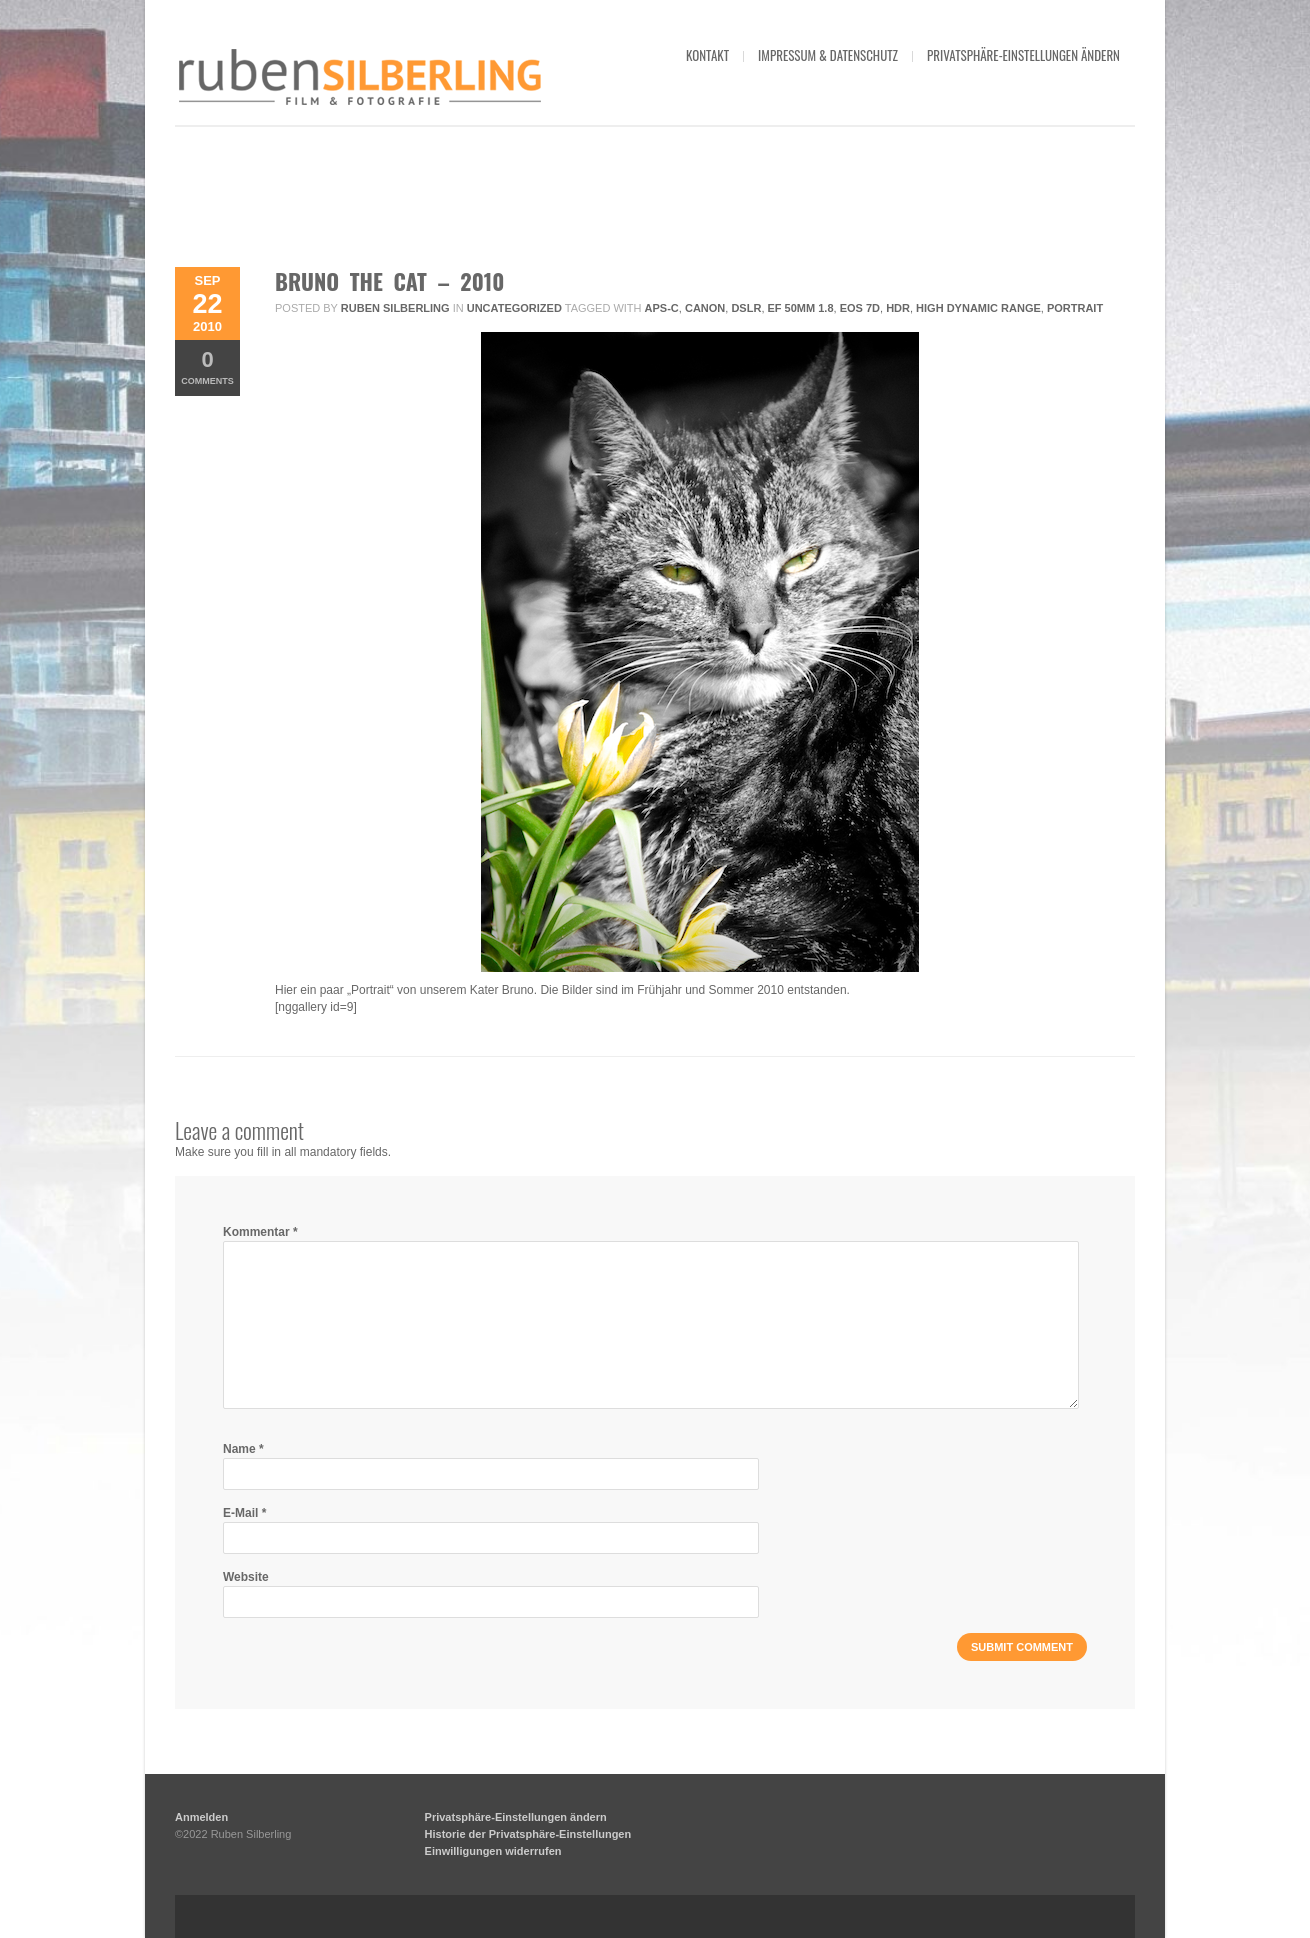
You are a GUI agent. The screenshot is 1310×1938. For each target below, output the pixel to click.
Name (243, 1449)
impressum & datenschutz (828, 55)
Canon (705, 308)
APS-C (662, 308)
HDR (898, 308)
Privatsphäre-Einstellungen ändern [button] (1023, 55)
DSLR (746, 308)
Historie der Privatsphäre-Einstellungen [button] (528, 1834)
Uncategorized (514, 308)
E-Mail (244, 1513)
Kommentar (260, 1232)
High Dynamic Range (978, 308)
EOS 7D (860, 308)
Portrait (1075, 308)
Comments (207, 366)
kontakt (707, 55)
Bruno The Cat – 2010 (389, 281)
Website (246, 1577)
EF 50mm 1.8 (801, 308)
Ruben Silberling (395, 308)
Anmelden (201, 1817)
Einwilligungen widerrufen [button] (493, 1851)
